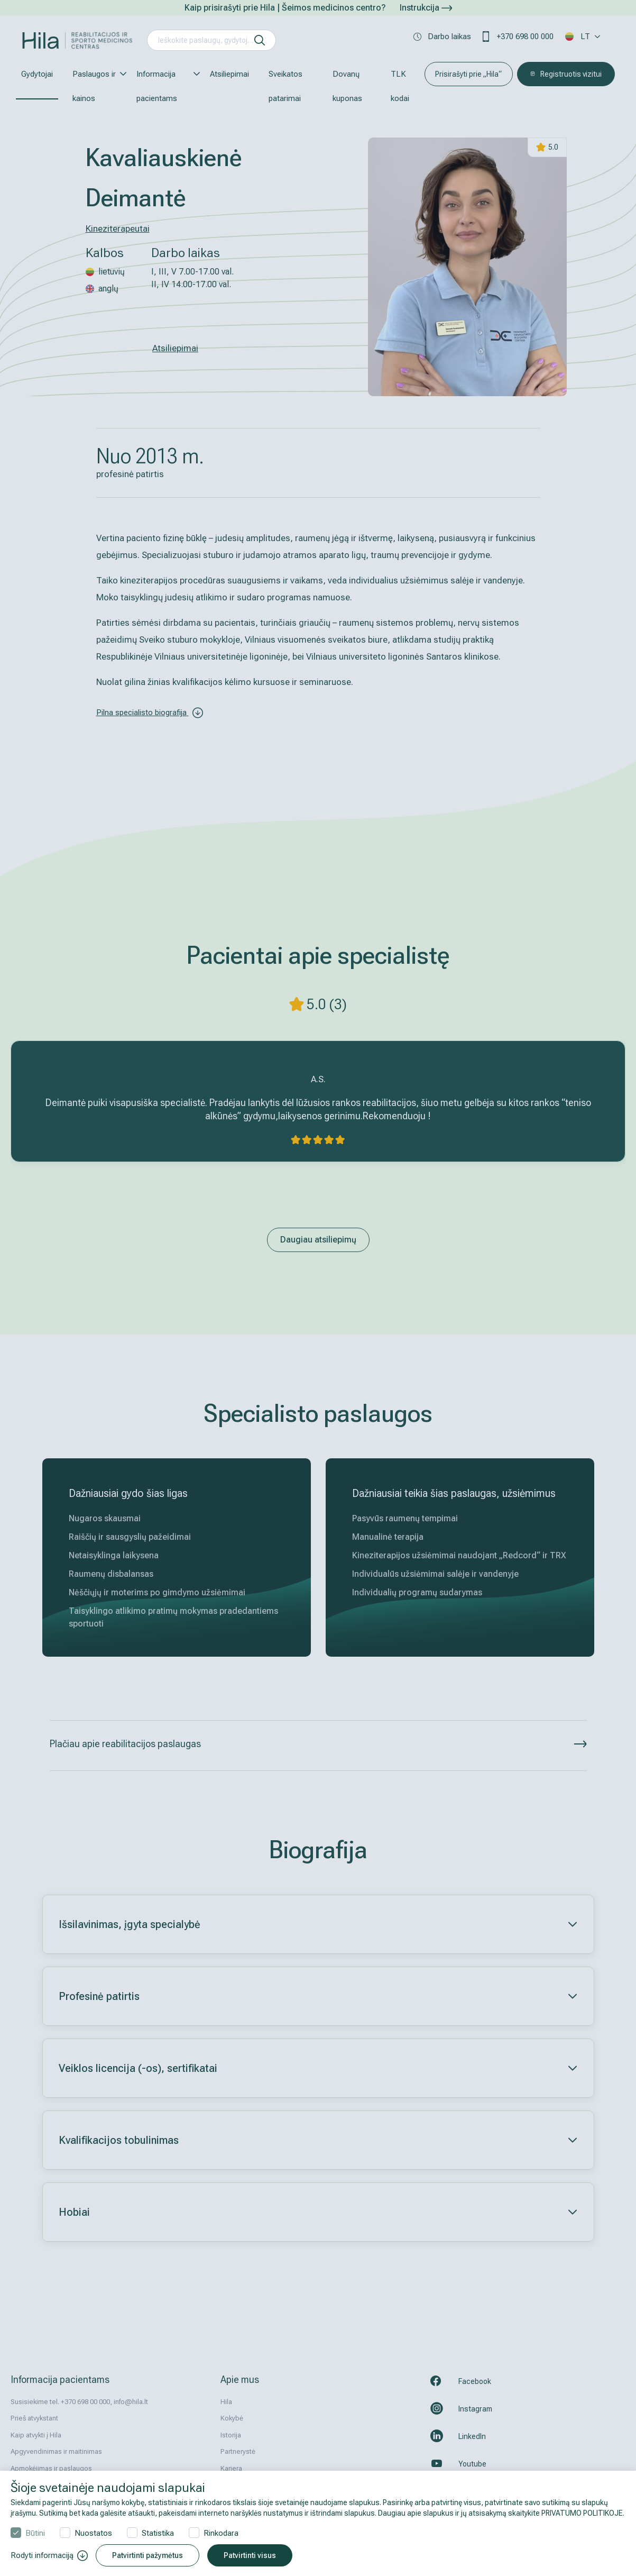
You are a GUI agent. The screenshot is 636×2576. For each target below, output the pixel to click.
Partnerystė (237, 2451)
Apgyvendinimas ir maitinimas (56, 2451)
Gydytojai (37, 74)
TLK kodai (400, 86)
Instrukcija (426, 8)
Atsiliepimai (229, 74)
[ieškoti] (260, 40)
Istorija (230, 2435)
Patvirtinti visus (250, 2555)
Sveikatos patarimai (285, 86)
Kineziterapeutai (118, 228)
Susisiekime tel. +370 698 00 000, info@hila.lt (79, 2402)
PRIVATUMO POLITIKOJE (582, 2513)
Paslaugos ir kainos (94, 86)
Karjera (231, 2468)
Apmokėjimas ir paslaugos (51, 2468)
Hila (226, 2402)
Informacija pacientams (163, 86)
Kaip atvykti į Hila (36, 2435)
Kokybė (231, 2418)
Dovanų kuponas (347, 86)
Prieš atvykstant (34, 2418)
